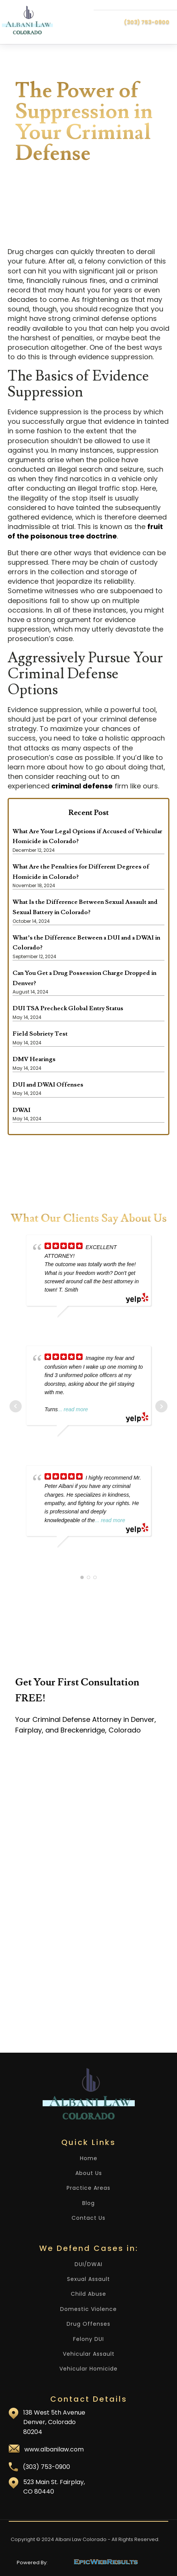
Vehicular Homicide (88, 2369)
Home (88, 2158)
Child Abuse (88, 2294)
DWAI (21, 1110)
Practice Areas (88, 2188)
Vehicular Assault (89, 2354)
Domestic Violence (88, 2309)
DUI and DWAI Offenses (48, 1084)
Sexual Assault (88, 2279)
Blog (88, 2203)
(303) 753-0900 (146, 22)
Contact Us (88, 2218)
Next (161, 1406)
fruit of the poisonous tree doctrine (85, 531)
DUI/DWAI (88, 2264)
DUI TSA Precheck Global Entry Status (68, 1008)
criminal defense (82, 786)
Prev (16, 1406)
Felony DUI (88, 2339)
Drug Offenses (88, 2324)
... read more (73, 1409)
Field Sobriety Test (40, 1034)
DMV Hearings (34, 1059)
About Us (88, 2173)
